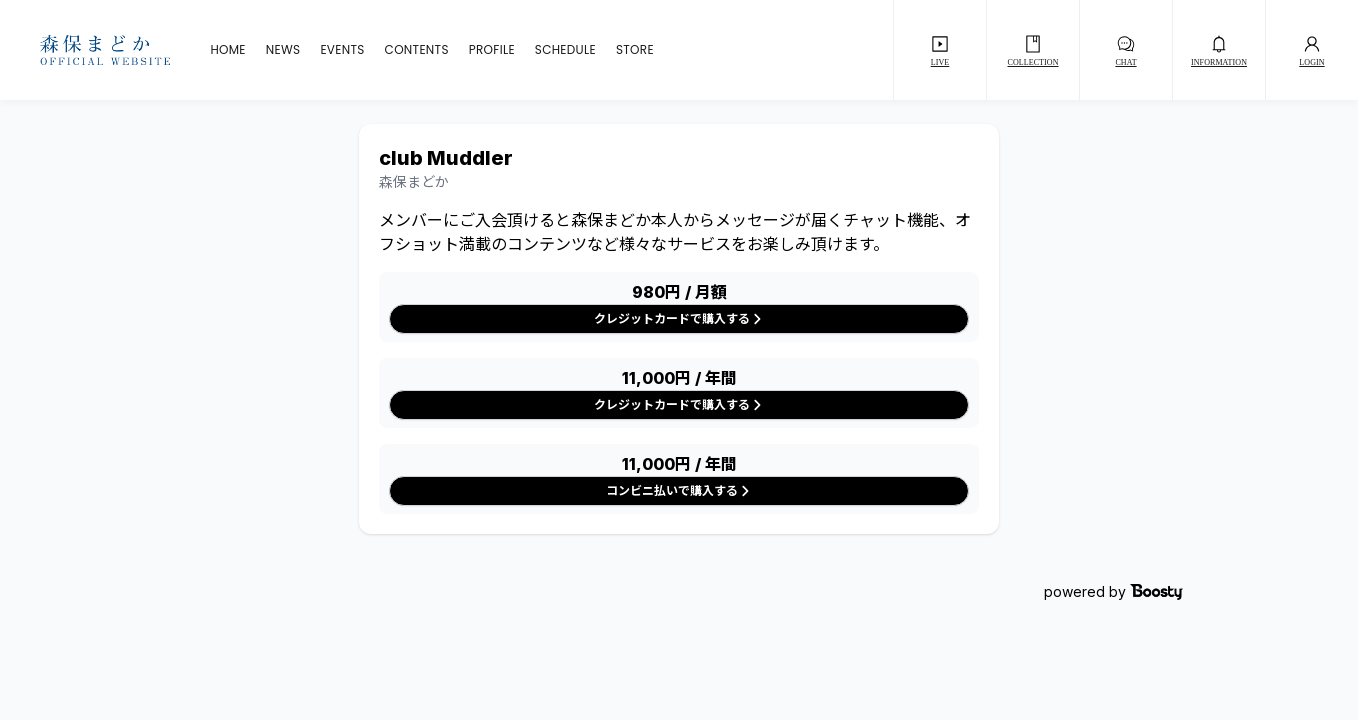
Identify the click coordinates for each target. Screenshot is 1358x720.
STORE (635, 50)
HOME (227, 50)
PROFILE (492, 50)
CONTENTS (417, 50)
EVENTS (342, 50)
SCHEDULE (565, 50)
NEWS (283, 50)
